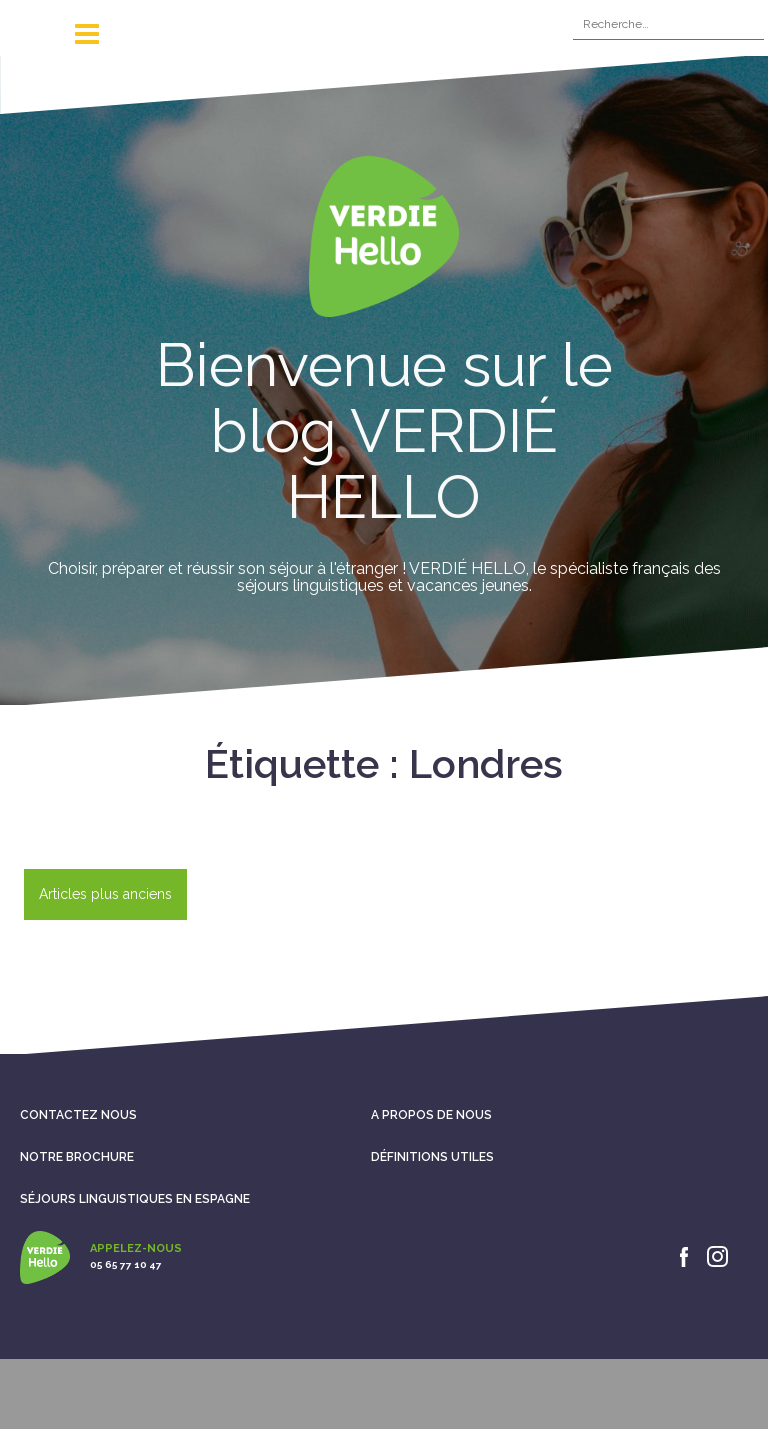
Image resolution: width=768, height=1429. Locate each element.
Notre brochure (77, 1157)
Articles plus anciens (105, 894)
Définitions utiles (432, 1157)
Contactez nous (78, 1115)
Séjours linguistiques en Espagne (135, 1199)
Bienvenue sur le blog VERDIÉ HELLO (384, 431)
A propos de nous (431, 1115)
